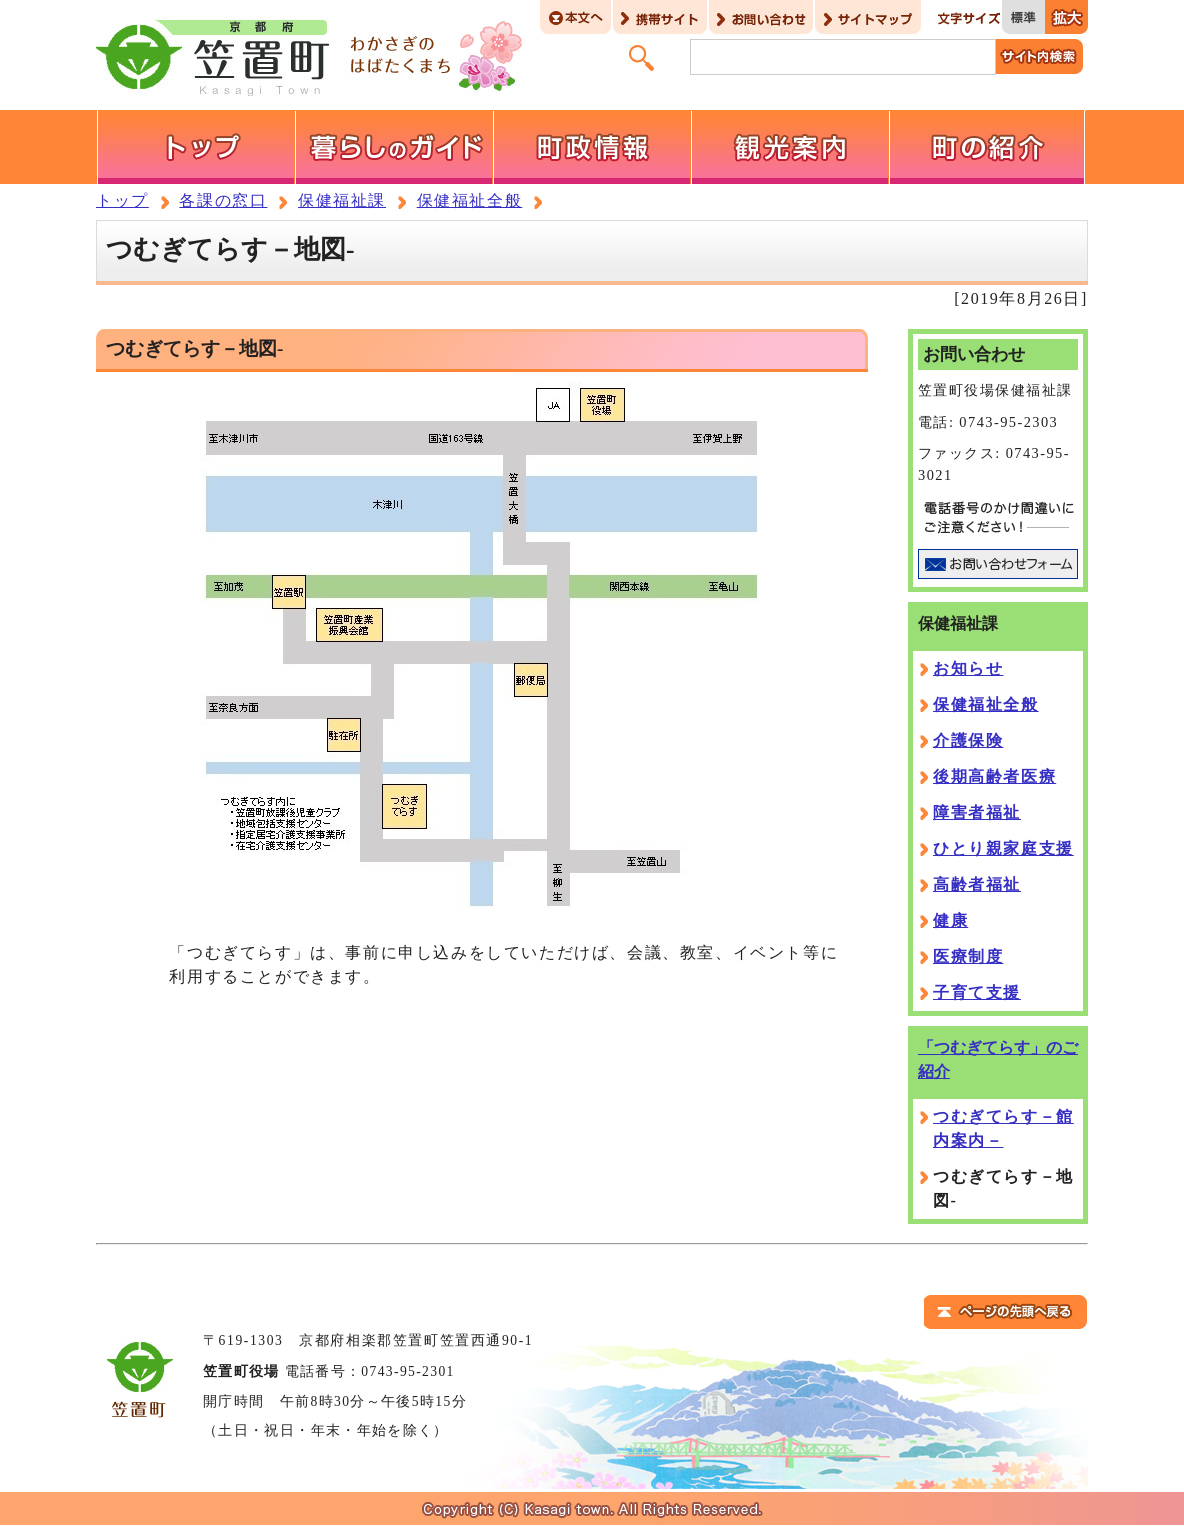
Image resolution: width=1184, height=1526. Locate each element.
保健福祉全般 (470, 200)
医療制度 (968, 956)
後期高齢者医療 (994, 776)
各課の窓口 (223, 200)
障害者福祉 (977, 812)
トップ (122, 200)
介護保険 (968, 740)
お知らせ (968, 668)
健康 (950, 920)
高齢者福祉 (977, 884)
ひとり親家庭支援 (1003, 848)
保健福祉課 (342, 200)
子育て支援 (977, 992)
